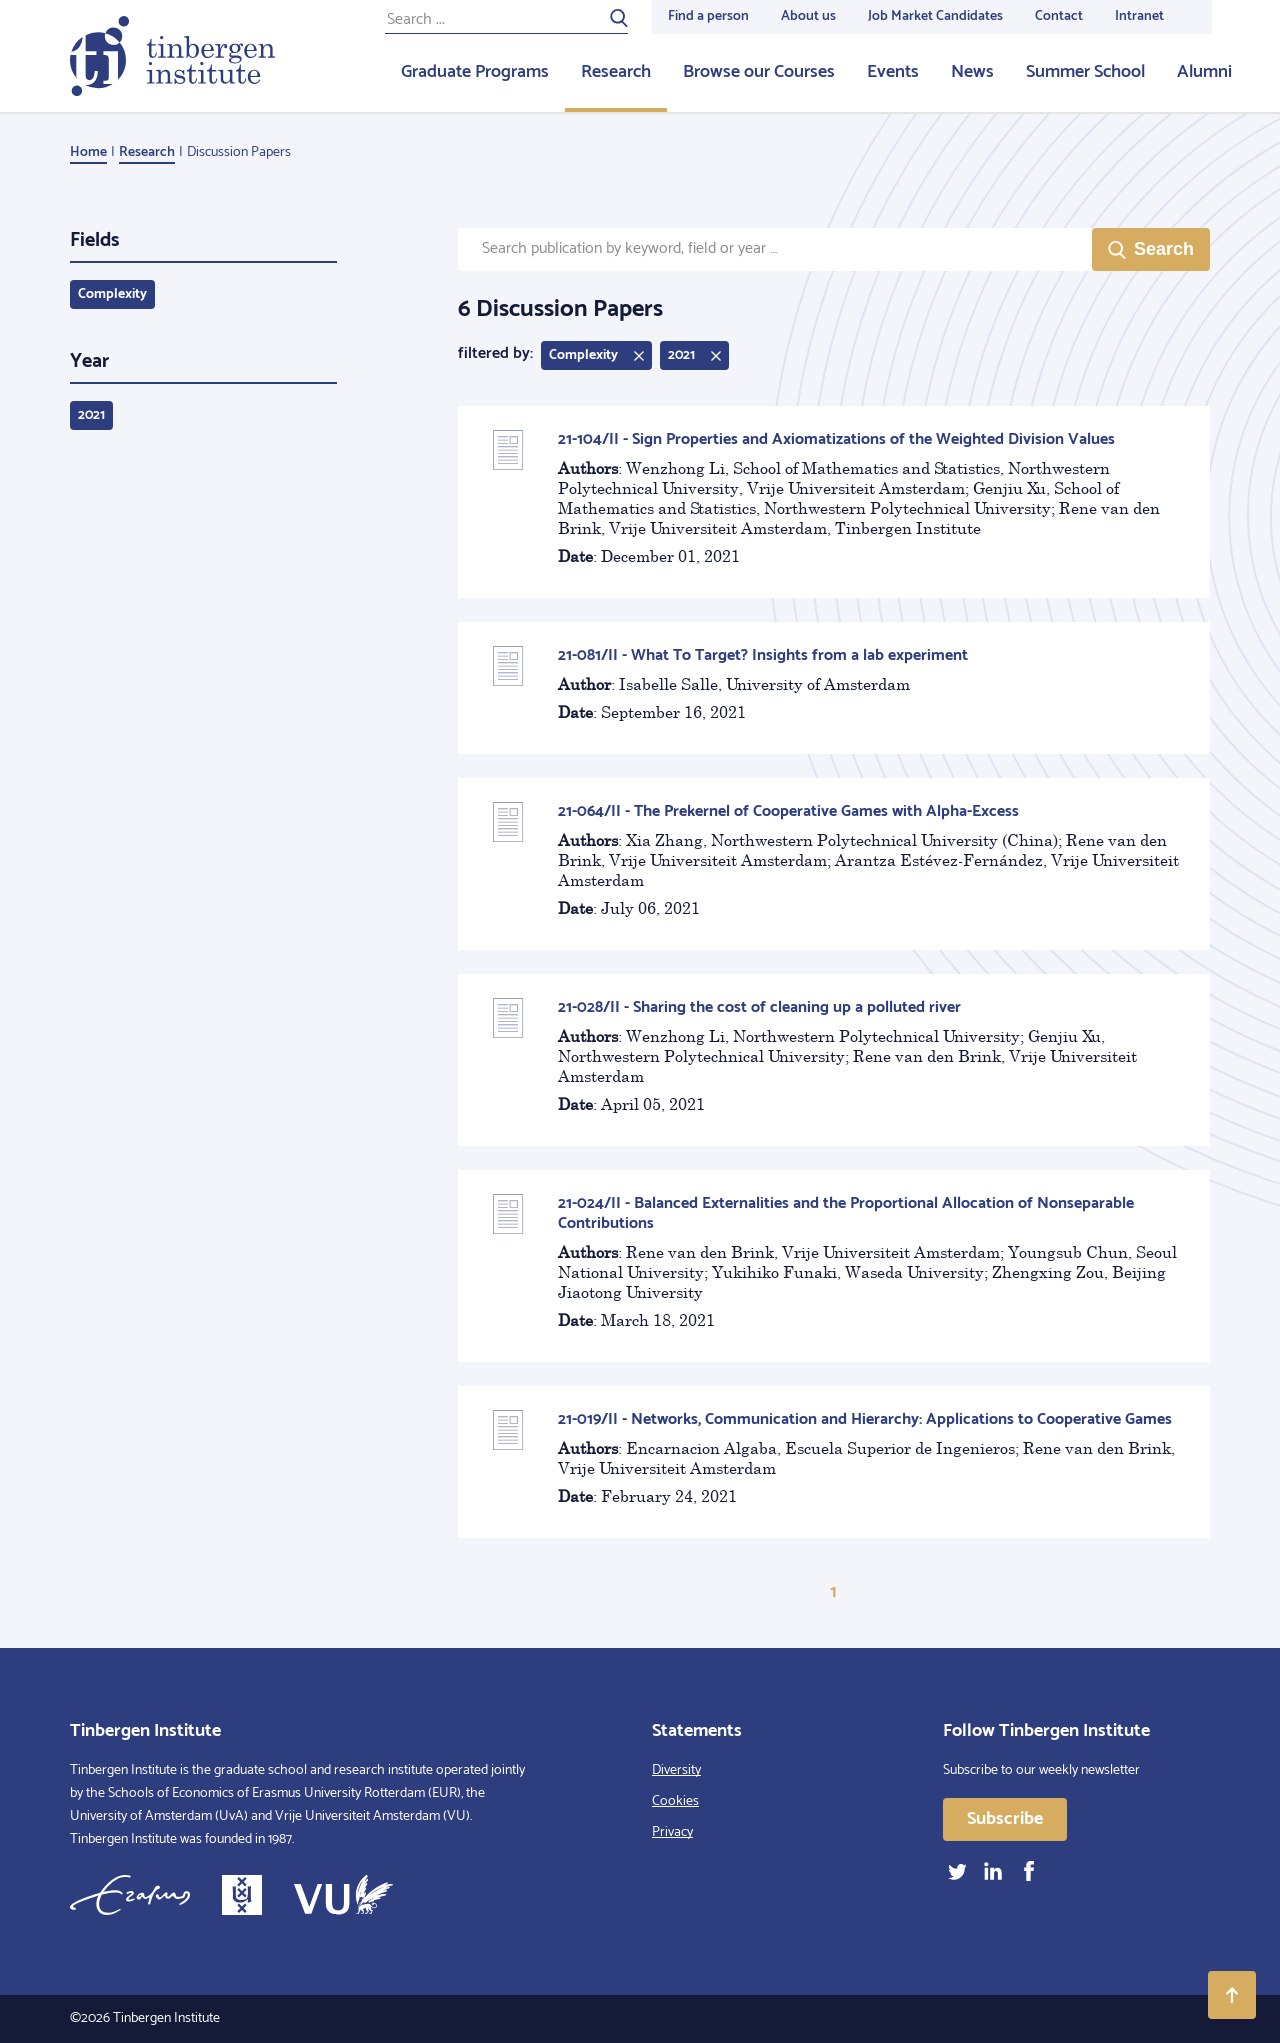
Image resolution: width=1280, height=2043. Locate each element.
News (972, 72)
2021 (91, 415)
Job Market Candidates (935, 16)
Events (893, 72)
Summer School (1085, 72)
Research (616, 72)
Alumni (1204, 72)
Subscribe (1005, 1819)
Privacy (672, 1832)
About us (808, 16)
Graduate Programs (475, 72)
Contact (1059, 16)
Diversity (676, 1770)
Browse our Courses (759, 72)
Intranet (1139, 16)
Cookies (675, 1801)
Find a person (708, 16)
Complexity (112, 294)
